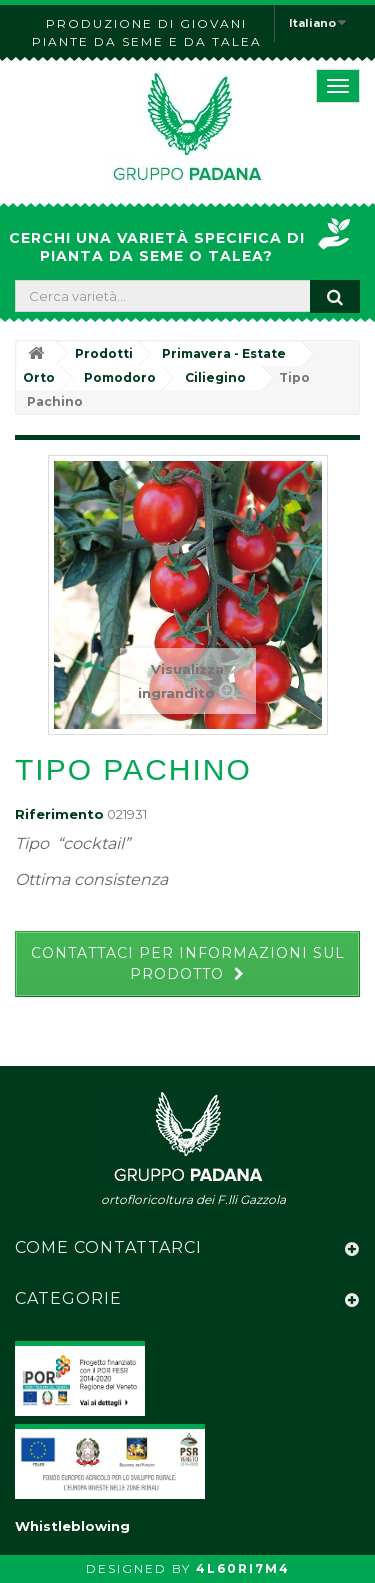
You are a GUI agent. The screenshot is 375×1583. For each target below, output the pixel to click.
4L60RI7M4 (243, 1568)
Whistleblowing (72, 1526)
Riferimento (59, 814)
